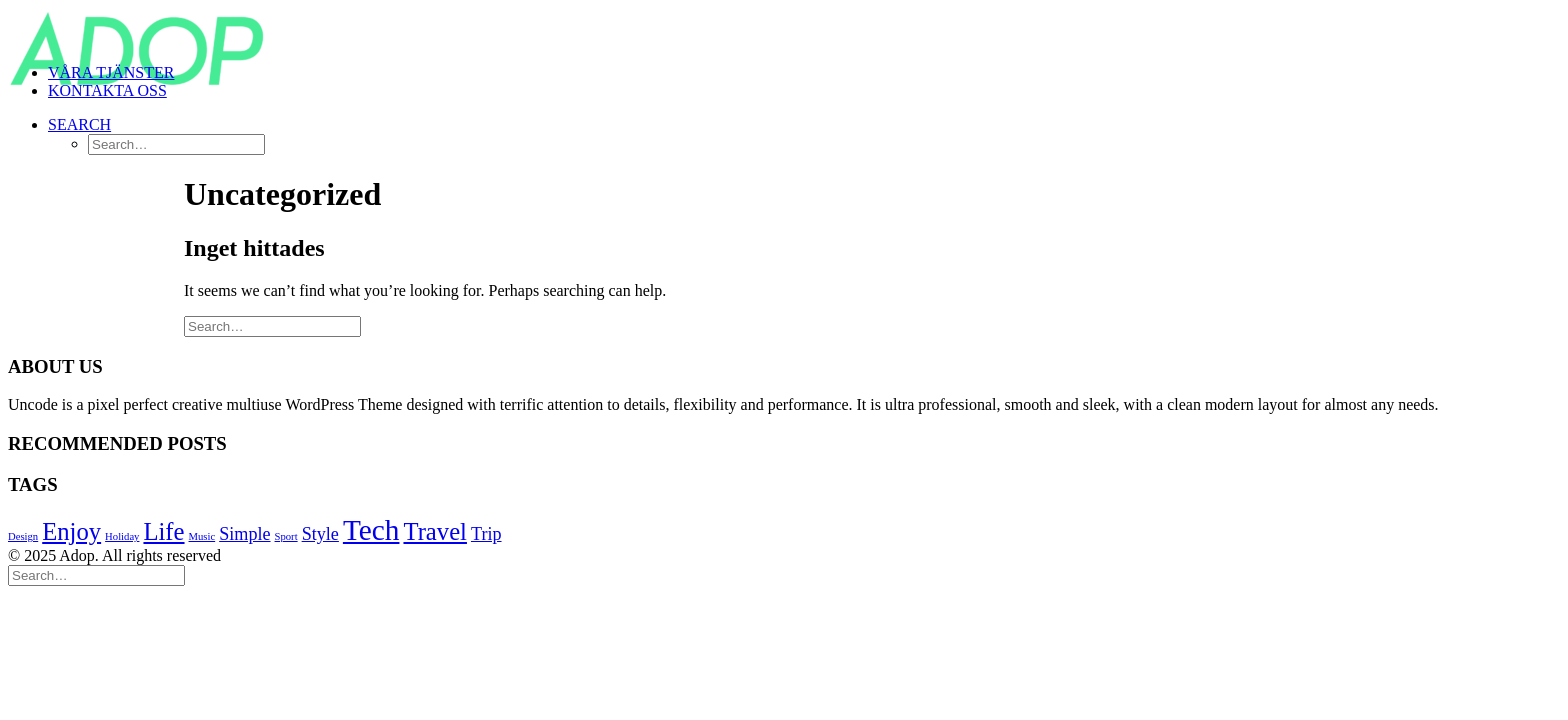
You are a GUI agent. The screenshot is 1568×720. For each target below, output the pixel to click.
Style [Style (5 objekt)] (320, 534)
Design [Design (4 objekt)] (23, 536)
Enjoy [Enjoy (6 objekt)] (71, 531)
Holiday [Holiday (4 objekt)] (122, 536)
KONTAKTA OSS (107, 90)
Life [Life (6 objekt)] (163, 531)
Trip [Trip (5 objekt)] (486, 534)
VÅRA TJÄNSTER (111, 72)
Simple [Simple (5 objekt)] (244, 534)
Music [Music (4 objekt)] (202, 536)
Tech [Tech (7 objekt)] (371, 530)
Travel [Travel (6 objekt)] (434, 531)
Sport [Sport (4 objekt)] (286, 536)
